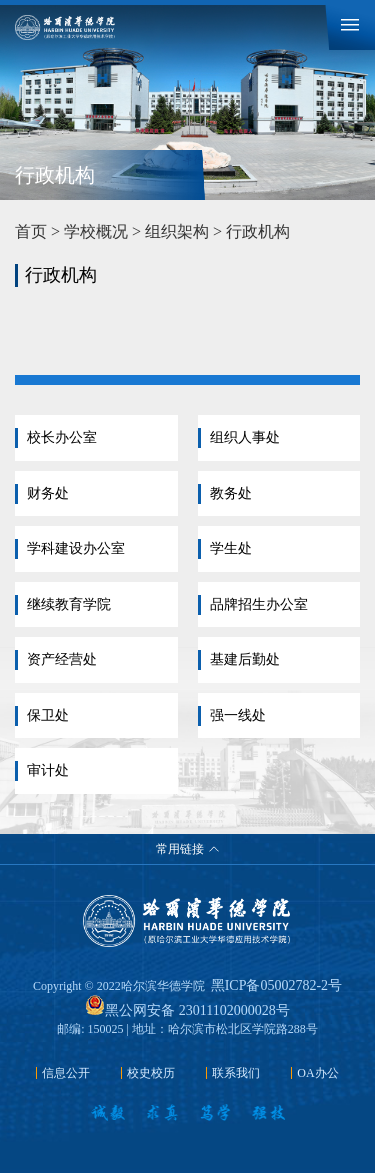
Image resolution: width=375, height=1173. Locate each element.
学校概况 (96, 231)
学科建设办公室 (76, 548)
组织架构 (177, 231)
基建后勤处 (245, 659)
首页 (31, 231)
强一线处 (238, 715)
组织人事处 (245, 437)
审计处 (48, 770)
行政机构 (258, 231)
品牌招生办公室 (259, 604)
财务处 (48, 493)
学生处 (231, 548)
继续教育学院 (69, 604)
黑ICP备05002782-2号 (276, 985)
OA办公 (317, 1073)
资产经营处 (62, 659)
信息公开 (66, 1073)
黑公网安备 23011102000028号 (187, 1010)
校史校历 (151, 1073)
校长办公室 (62, 437)
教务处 (231, 493)
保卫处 (48, 715)
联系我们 (236, 1073)
